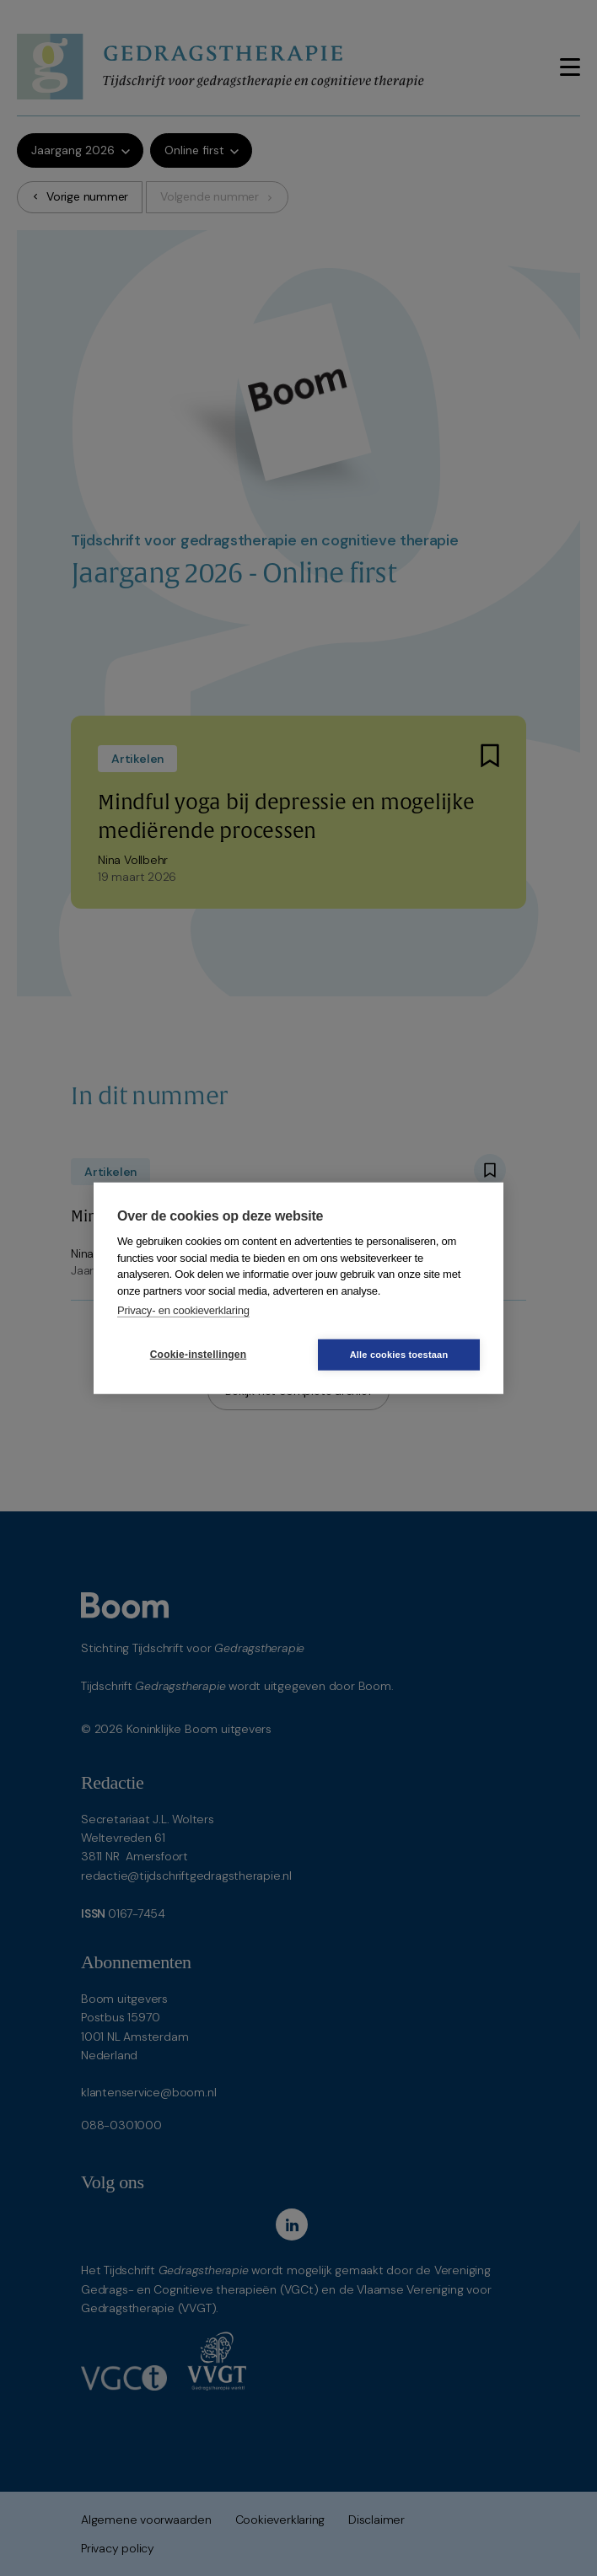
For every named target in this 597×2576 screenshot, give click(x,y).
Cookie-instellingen (198, 1354)
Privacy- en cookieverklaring (183, 1310)
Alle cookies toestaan (399, 1354)
